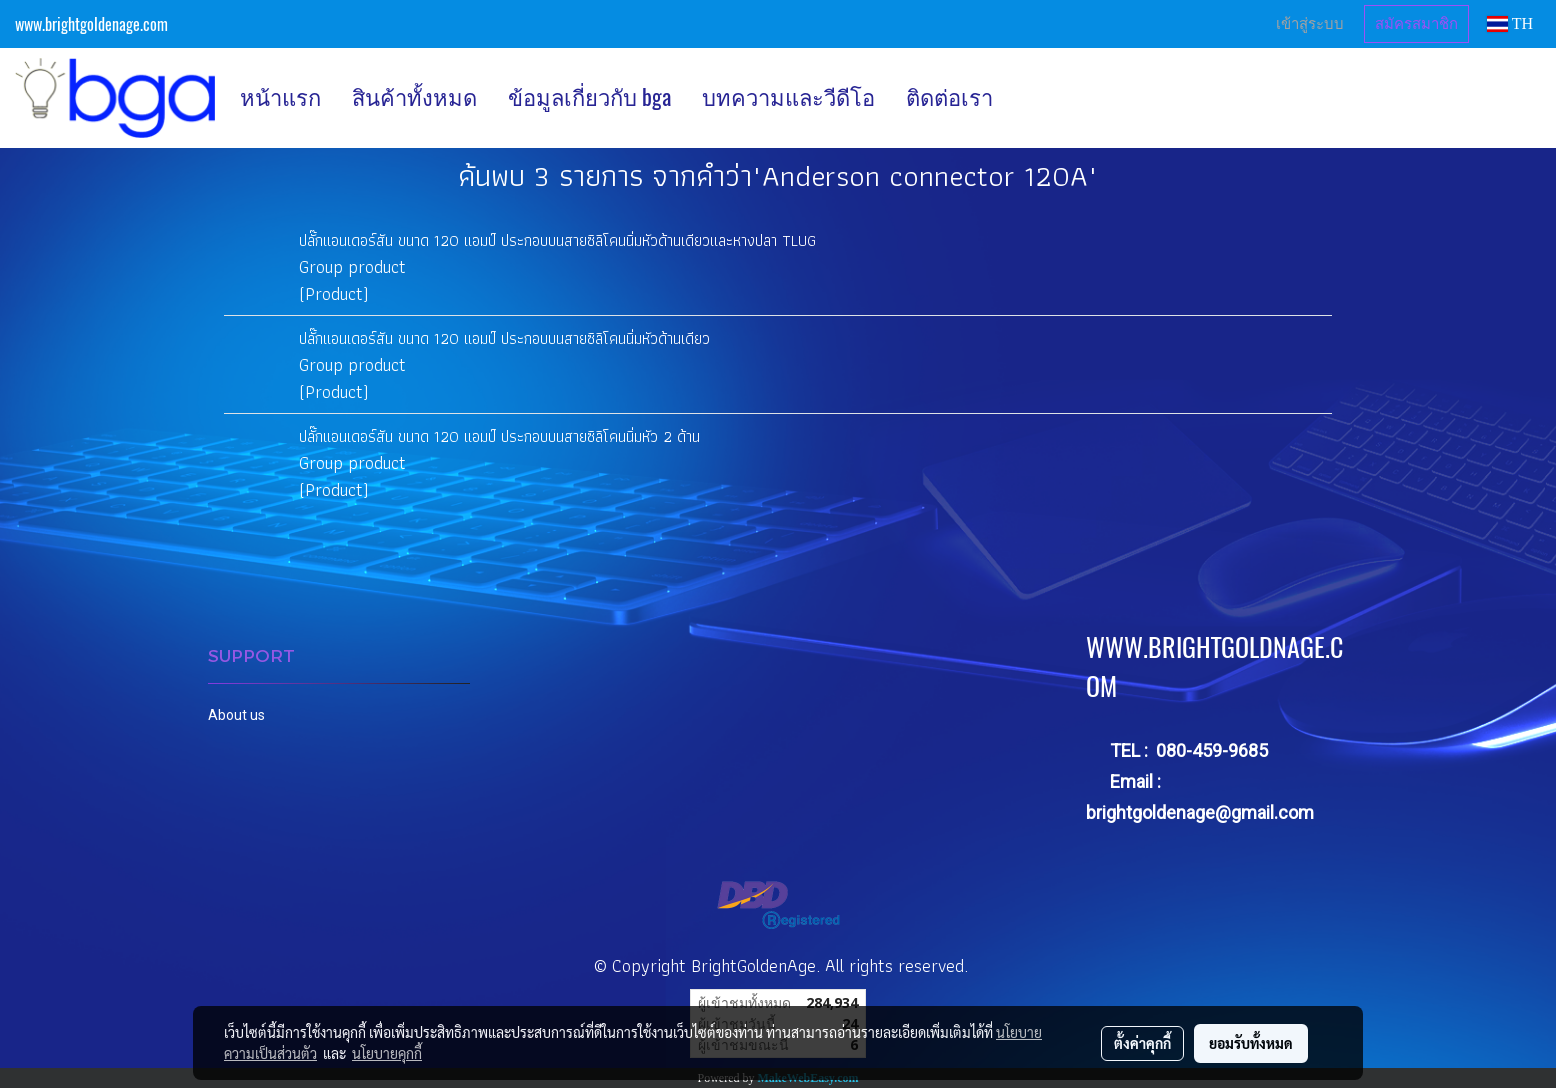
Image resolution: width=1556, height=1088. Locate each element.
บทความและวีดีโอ (788, 97)
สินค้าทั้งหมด (414, 97)
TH (1510, 23)
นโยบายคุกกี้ (387, 1053)
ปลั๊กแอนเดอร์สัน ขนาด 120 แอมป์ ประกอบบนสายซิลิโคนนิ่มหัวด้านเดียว (504, 338)
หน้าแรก (280, 97)
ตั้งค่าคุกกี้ (1142, 1043)
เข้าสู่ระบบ (1310, 24)
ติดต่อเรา (949, 97)
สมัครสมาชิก (1416, 24)
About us (236, 715)
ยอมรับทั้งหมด (1251, 1043)
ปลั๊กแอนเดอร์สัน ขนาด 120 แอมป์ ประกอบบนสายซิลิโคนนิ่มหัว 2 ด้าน (499, 436)
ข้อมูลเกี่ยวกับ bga (589, 97)
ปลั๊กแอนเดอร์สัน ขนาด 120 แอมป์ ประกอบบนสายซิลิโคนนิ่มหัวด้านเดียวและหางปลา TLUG (557, 240)
